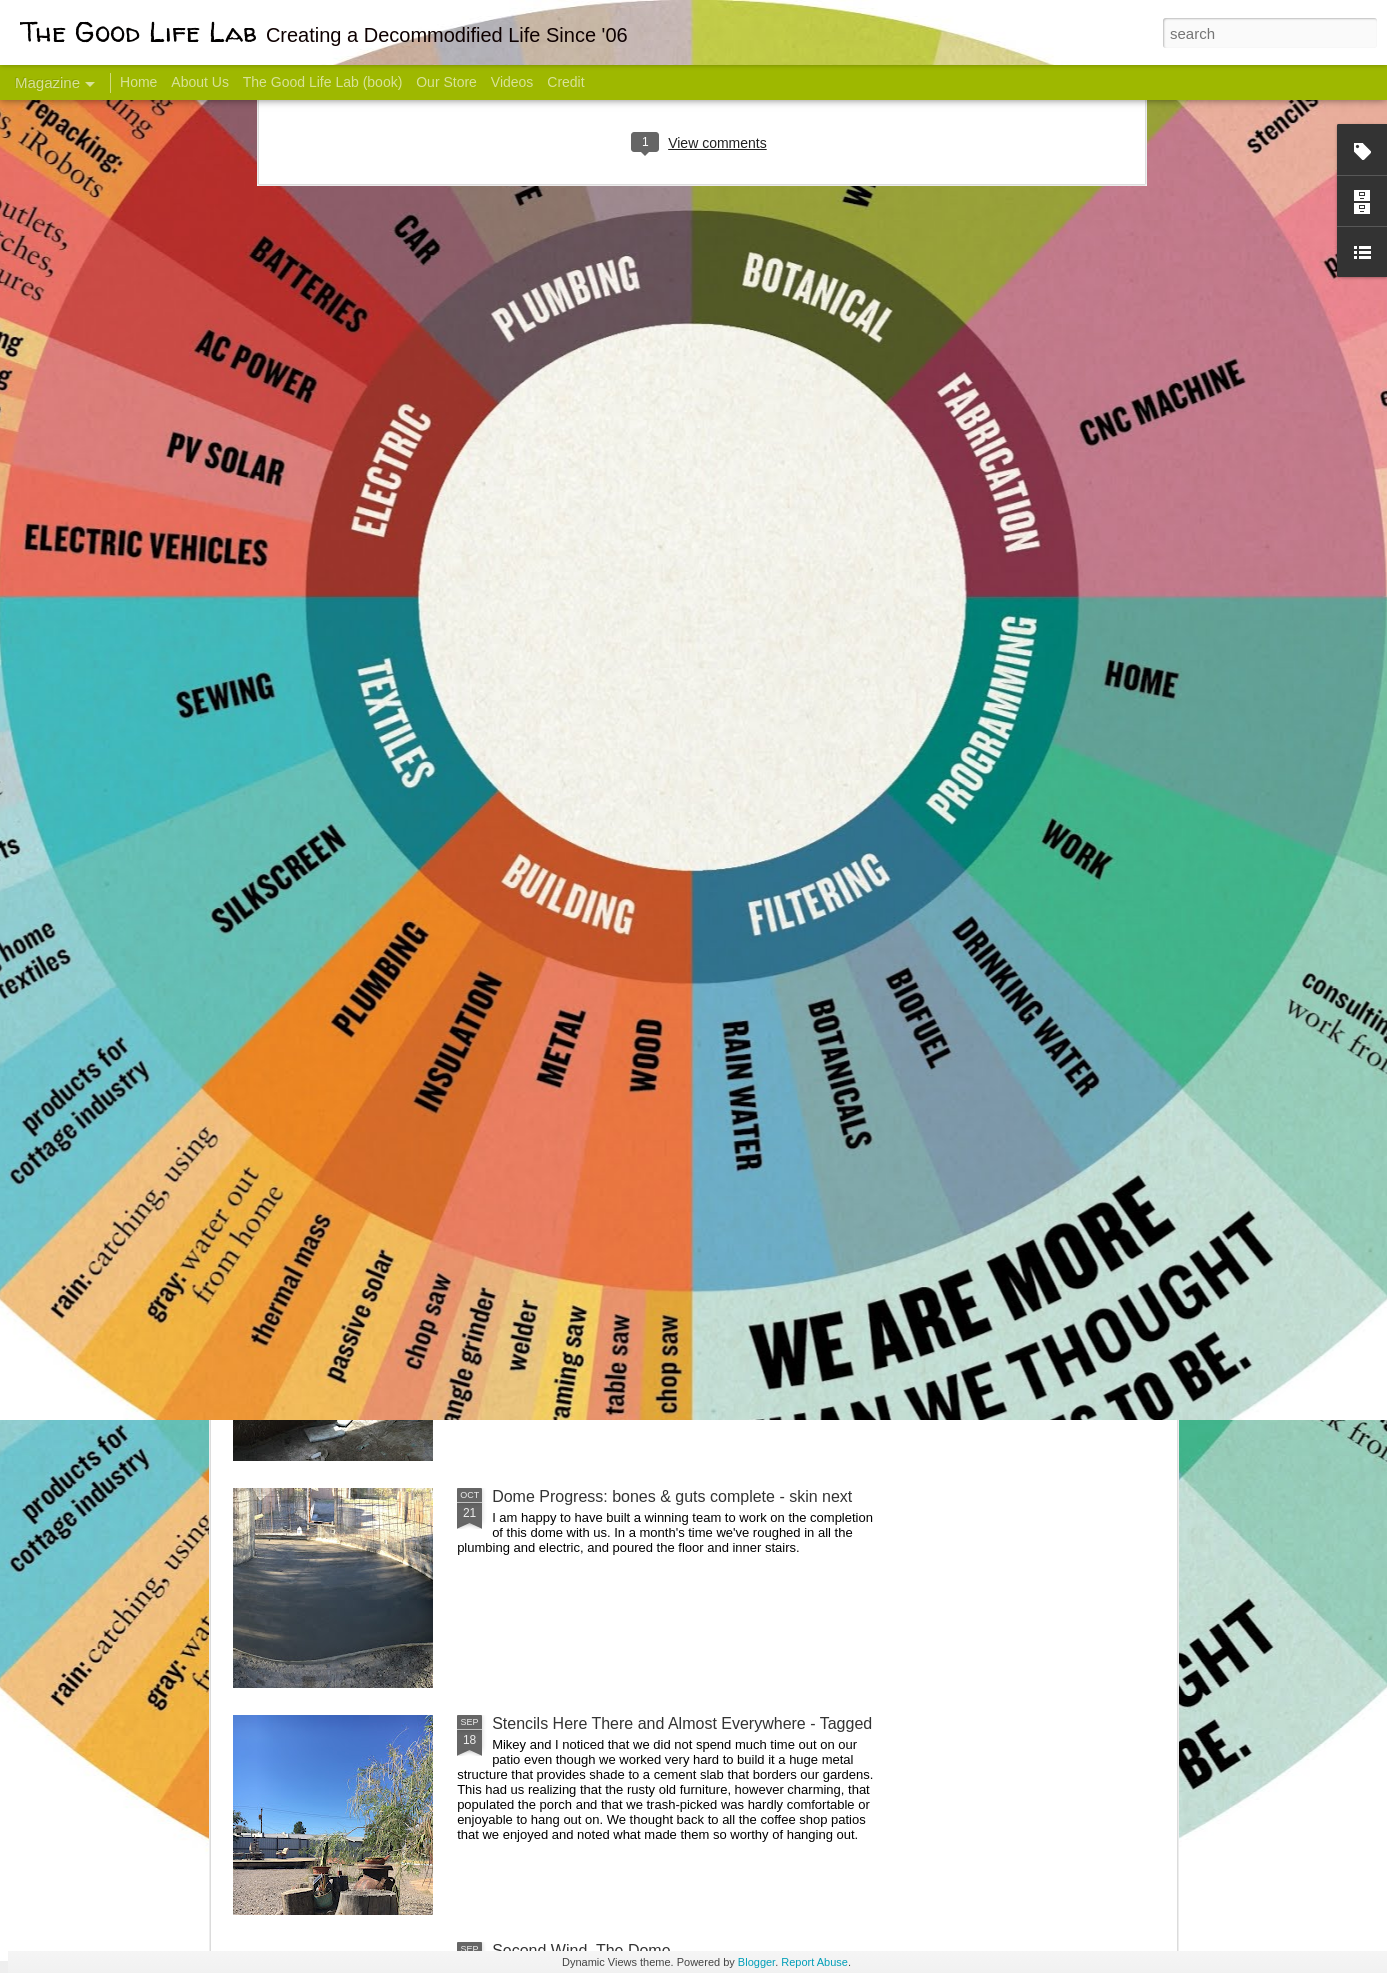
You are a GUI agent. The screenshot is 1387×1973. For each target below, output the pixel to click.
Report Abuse (814, 1962)
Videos (512, 82)
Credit (565, 82)
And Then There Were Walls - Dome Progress (655, 1269)
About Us (200, 82)
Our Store (446, 82)
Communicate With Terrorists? (572, 795)
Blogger (756, 1962)
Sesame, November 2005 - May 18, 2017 (814, 795)
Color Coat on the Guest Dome (378, 1182)
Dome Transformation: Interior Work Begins (645, 955)
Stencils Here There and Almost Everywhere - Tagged (682, 1723)
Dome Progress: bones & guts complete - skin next (672, 1496)
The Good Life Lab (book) (323, 82)
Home (138, 82)
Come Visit (1015, 786)
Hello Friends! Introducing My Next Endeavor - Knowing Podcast (340, 813)
